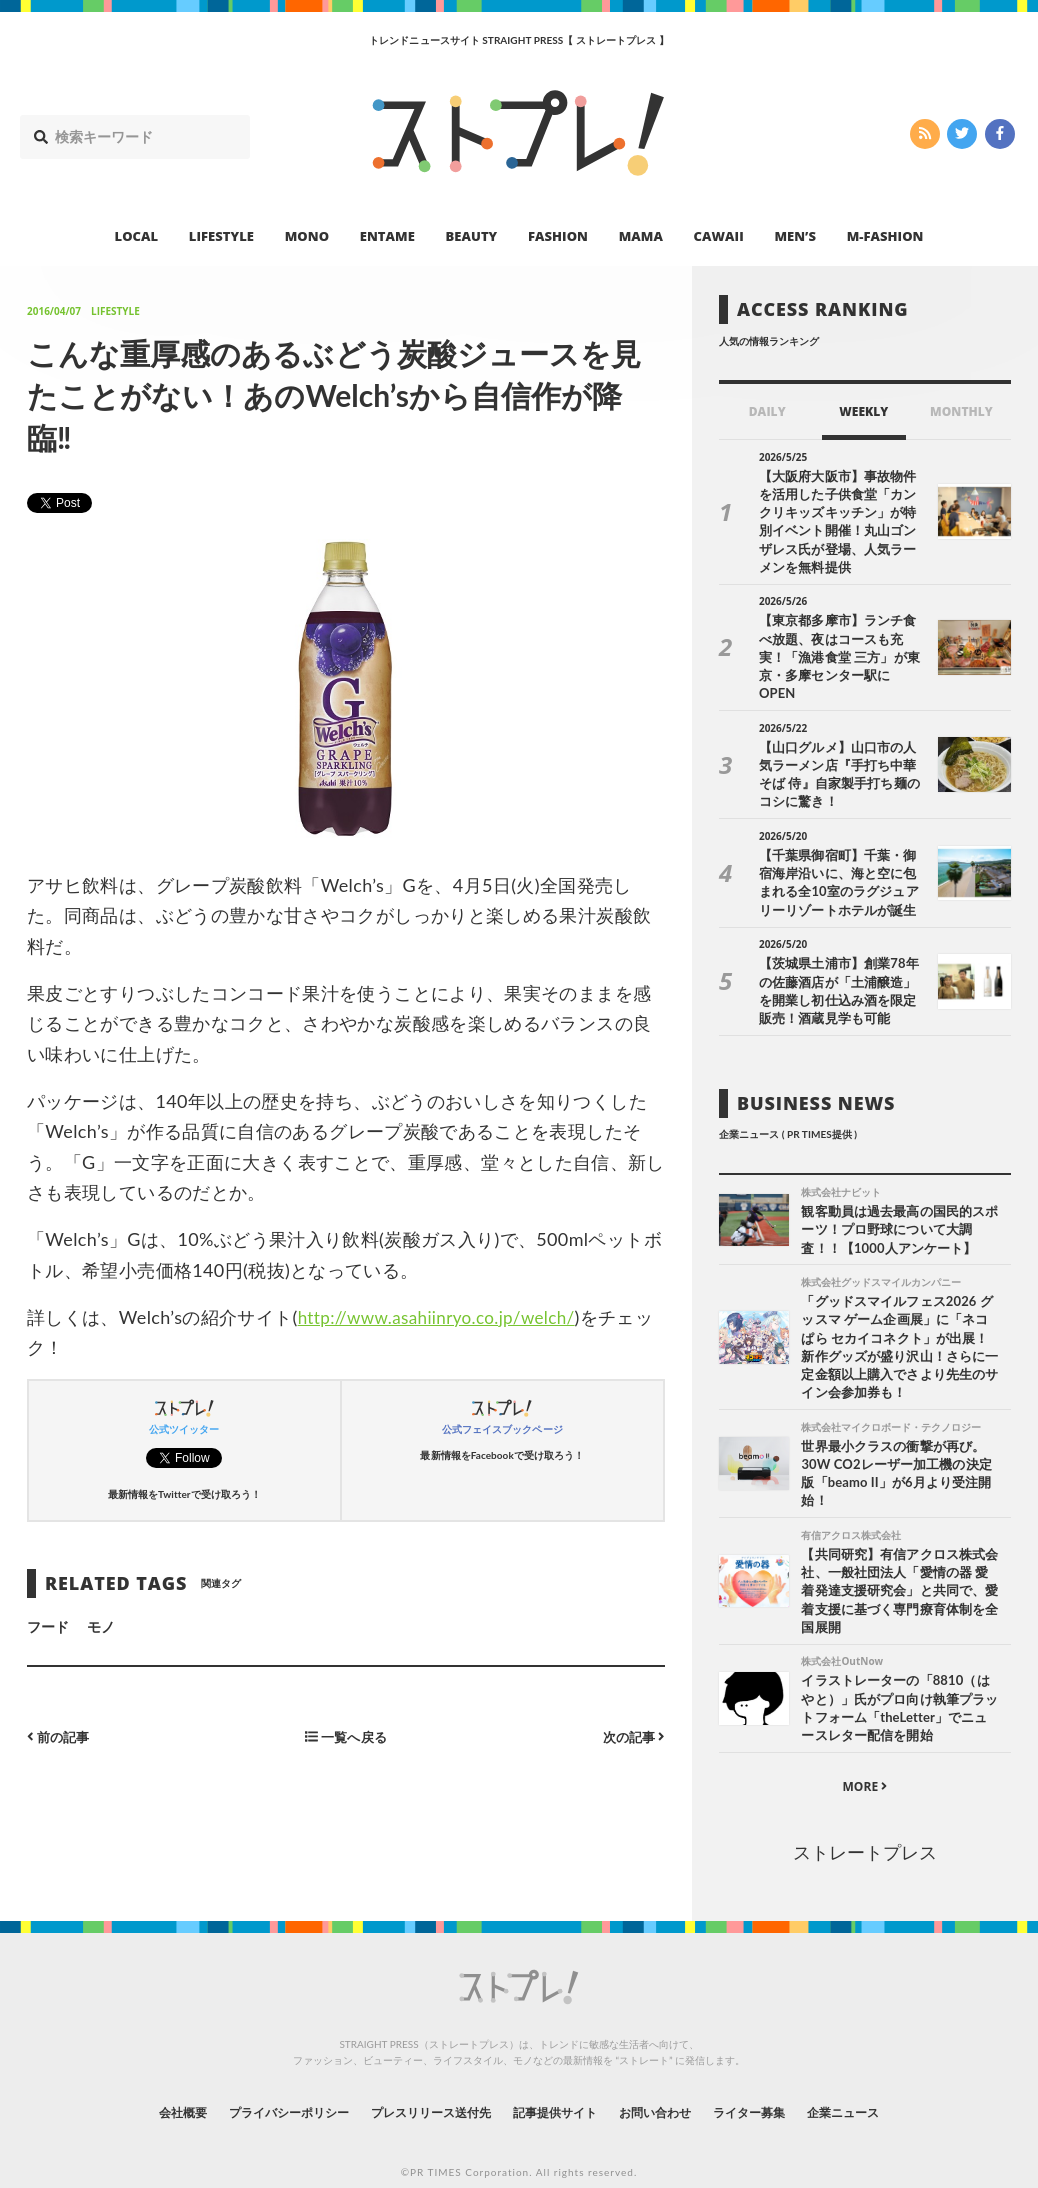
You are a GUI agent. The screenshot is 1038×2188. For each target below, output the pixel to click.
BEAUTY (472, 236)
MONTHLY (961, 411)
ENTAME (387, 236)
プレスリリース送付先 (417, 2082)
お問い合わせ (677, 2082)
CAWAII (719, 236)
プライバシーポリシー (252, 2082)
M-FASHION (885, 236)
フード (48, 1626)
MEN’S (795, 236)
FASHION (558, 236)
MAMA (641, 236)
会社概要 (129, 2082)
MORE (864, 1757)
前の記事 (60, 1736)
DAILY (767, 411)
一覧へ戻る (346, 1736)
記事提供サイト (561, 2082)
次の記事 (631, 1736)
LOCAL (137, 236)
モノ (101, 1626)
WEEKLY (863, 411)
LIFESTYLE (221, 236)
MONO (307, 236)
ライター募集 (786, 2082)
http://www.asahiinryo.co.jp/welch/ (444, 1317)
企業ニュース (895, 2082)
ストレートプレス (865, 1823)
